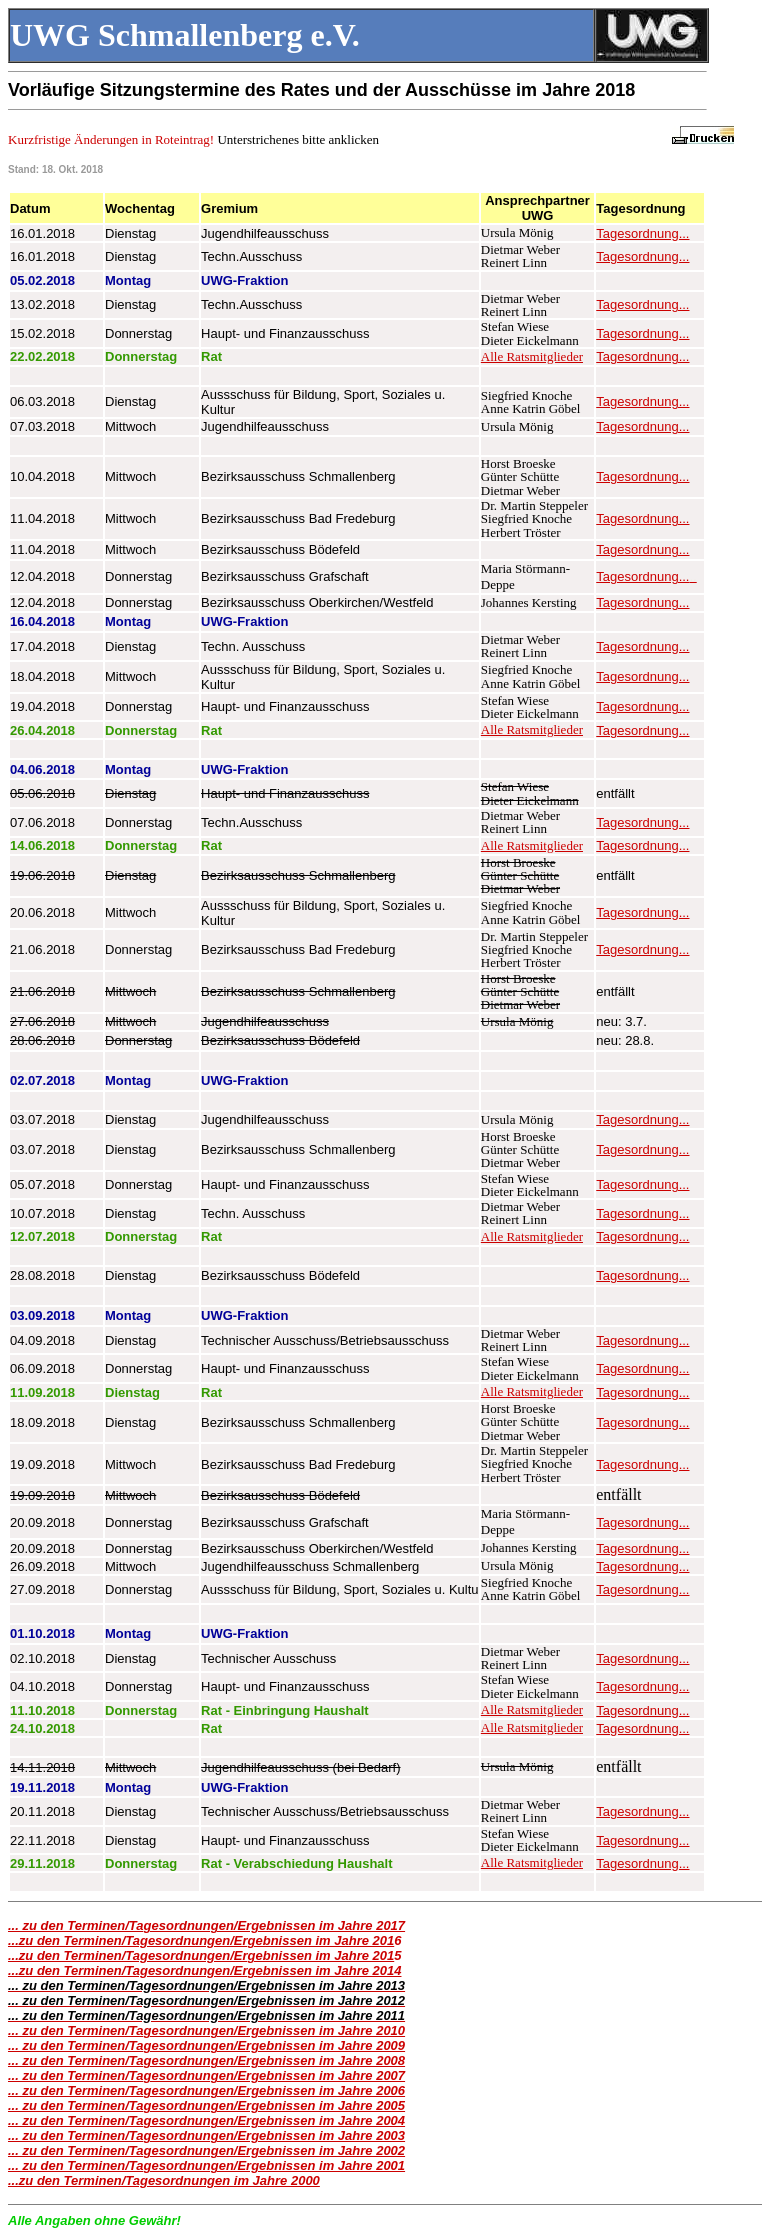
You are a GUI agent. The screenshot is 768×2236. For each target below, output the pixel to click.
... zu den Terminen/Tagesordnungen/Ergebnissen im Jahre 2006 (206, 2090)
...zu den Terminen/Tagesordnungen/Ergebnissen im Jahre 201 (201, 1940)
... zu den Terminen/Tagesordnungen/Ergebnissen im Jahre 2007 (206, 2075)
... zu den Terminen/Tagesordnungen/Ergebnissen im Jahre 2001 (206, 2165)
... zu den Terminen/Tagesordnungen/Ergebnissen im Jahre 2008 (206, 2060)
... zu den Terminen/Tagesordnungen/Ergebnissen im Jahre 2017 (206, 1925)
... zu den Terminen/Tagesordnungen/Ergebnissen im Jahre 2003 (206, 2135)
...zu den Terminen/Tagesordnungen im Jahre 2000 (164, 2180)
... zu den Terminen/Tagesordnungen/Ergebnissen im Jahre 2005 (206, 2105)
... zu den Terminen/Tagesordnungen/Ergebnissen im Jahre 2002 (206, 2150)
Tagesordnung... (642, 233)
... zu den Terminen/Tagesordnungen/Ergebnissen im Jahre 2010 (206, 2030)
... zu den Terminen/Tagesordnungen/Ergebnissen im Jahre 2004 (206, 2120)
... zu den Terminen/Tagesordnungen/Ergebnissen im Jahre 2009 (206, 2045)
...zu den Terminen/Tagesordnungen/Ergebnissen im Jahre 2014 (204, 1970)
